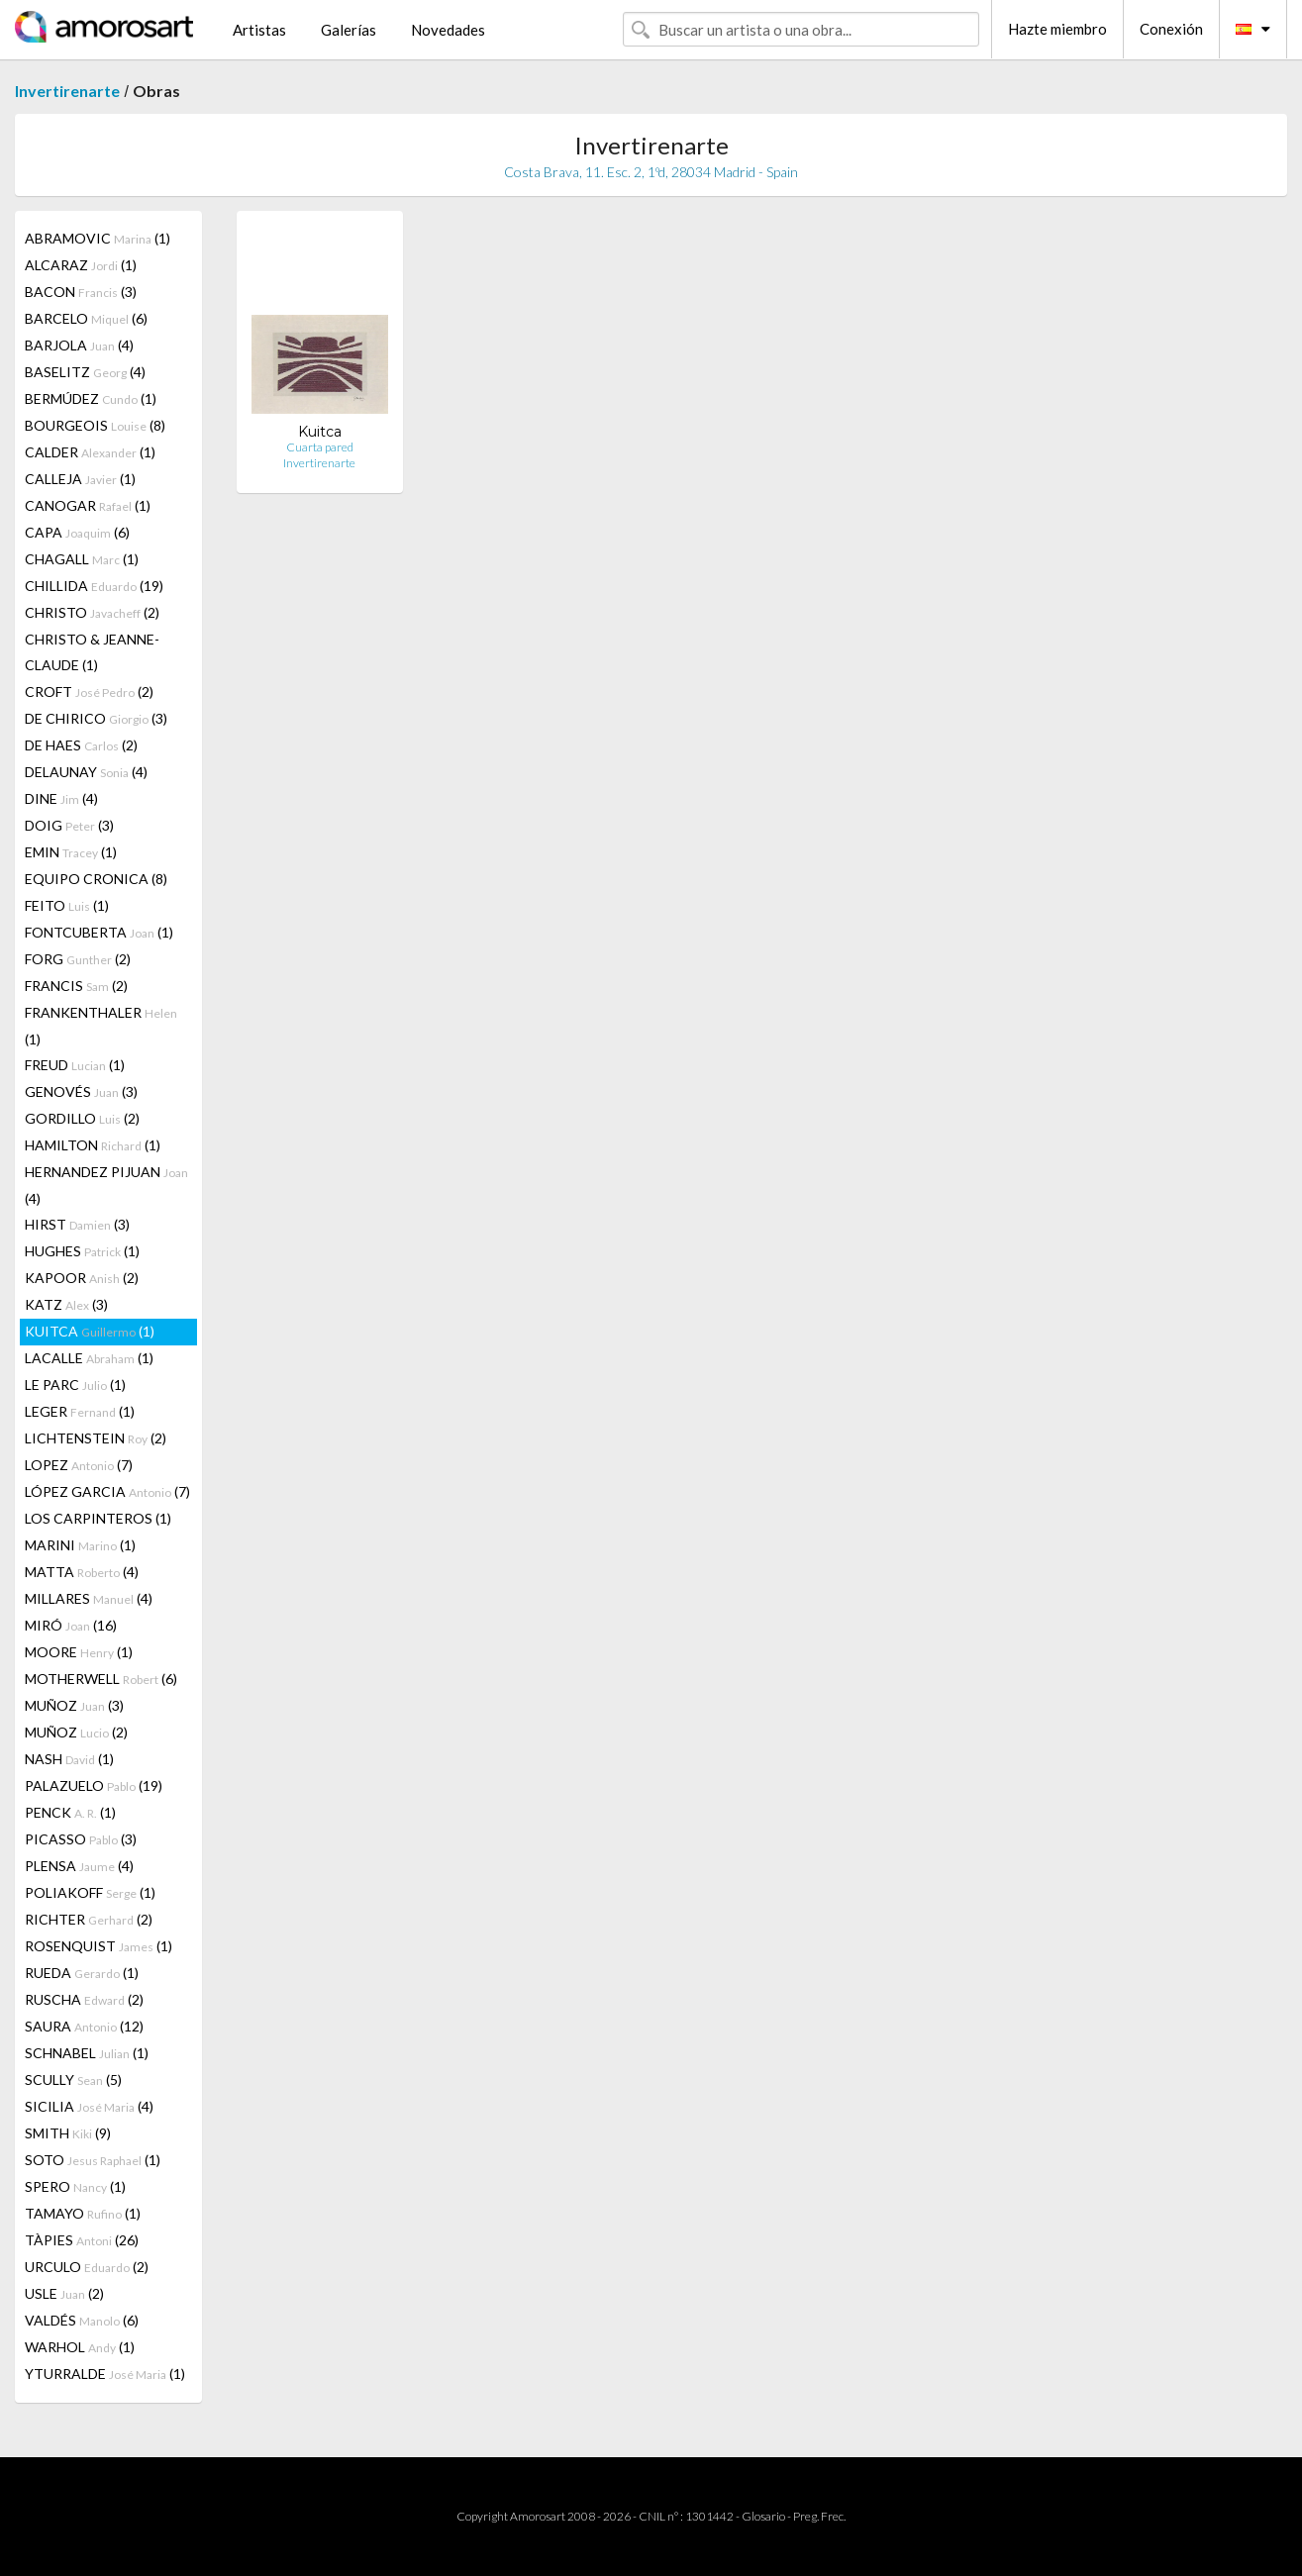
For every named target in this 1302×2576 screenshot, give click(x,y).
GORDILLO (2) (82, 1118)
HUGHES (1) (82, 1250)
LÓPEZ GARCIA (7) (107, 1491)
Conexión (1171, 29)
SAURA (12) (84, 2026)
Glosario (763, 2516)
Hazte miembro (1057, 29)
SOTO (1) (92, 2159)
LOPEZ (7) (79, 1464)
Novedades (448, 30)
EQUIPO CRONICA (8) (96, 878)
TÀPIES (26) (82, 2239)
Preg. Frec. (819, 2516)
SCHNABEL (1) (87, 2052)
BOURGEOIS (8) (95, 425)
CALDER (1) (90, 452)
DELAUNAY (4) (86, 771)
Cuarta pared (319, 447)
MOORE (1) (79, 1651)
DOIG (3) (69, 825)
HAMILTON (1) (92, 1145)
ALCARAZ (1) (81, 264)
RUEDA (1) (82, 1972)
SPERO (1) (75, 2186)
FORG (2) (78, 958)
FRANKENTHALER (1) (101, 1025)
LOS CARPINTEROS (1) (98, 1518)
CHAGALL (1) (82, 558)
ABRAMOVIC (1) (97, 238)
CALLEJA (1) (80, 478)
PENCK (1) (70, 1812)
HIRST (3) (77, 1224)
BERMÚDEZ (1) (90, 398)
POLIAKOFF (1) (90, 1892)
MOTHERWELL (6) (101, 1678)
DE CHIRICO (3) (96, 718)
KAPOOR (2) (82, 1277)
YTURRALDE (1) (105, 2373)
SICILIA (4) (89, 2106)
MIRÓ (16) (71, 1625)
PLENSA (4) (79, 1865)
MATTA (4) (82, 1571)
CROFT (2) (89, 691)
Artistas (259, 30)
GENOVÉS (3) (81, 1091)
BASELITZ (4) (85, 371)
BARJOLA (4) (79, 345)
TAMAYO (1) (83, 2213)
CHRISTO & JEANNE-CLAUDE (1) (92, 652)
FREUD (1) (75, 1064)
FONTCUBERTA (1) (99, 932)
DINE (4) (61, 798)
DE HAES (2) (81, 745)
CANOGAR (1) (87, 505)
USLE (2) (64, 2293)
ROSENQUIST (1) (98, 1945)
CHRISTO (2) (92, 612)
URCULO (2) (87, 2266)
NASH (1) (69, 1758)
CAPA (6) (77, 532)
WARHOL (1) (80, 2346)
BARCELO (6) (86, 318)
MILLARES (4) (88, 1598)
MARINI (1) (80, 1544)
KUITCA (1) (89, 1331)
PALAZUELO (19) (93, 1785)
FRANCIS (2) (76, 985)
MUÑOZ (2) (76, 1732)
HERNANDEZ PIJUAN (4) (106, 1185)
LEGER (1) (80, 1411)
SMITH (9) (68, 2133)
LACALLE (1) (89, 1357)
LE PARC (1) (75, 1384)
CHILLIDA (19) (94, 585)
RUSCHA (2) (84, 1999)
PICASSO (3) (81, 1839)
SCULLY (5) (73, 2079)
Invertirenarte (67, 90)
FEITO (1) (67, 905)
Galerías (348, 30)
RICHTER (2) (88, 1919)
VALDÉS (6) (82, 2320)
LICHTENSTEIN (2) (95, 1438)
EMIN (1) (71, 851)
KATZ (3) (66, 1304)
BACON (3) (81, 291)
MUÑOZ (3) (74, 1705)
